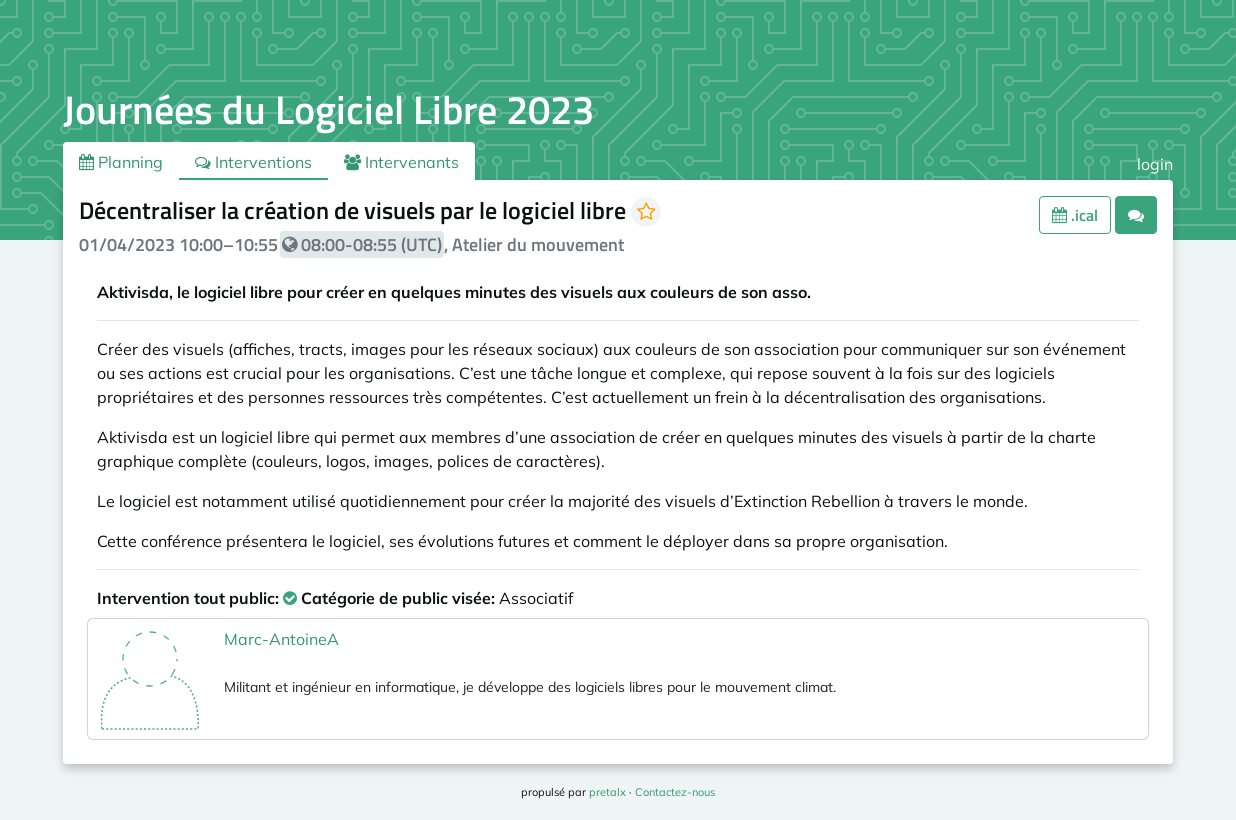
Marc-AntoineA (281, 639)
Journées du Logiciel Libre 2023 (328, 109)
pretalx (607, 792)
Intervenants (401, 162)
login (1155, 164)
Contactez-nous (675, 792)
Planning (121, 162)
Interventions (253, 162)
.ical (1075, 215)
